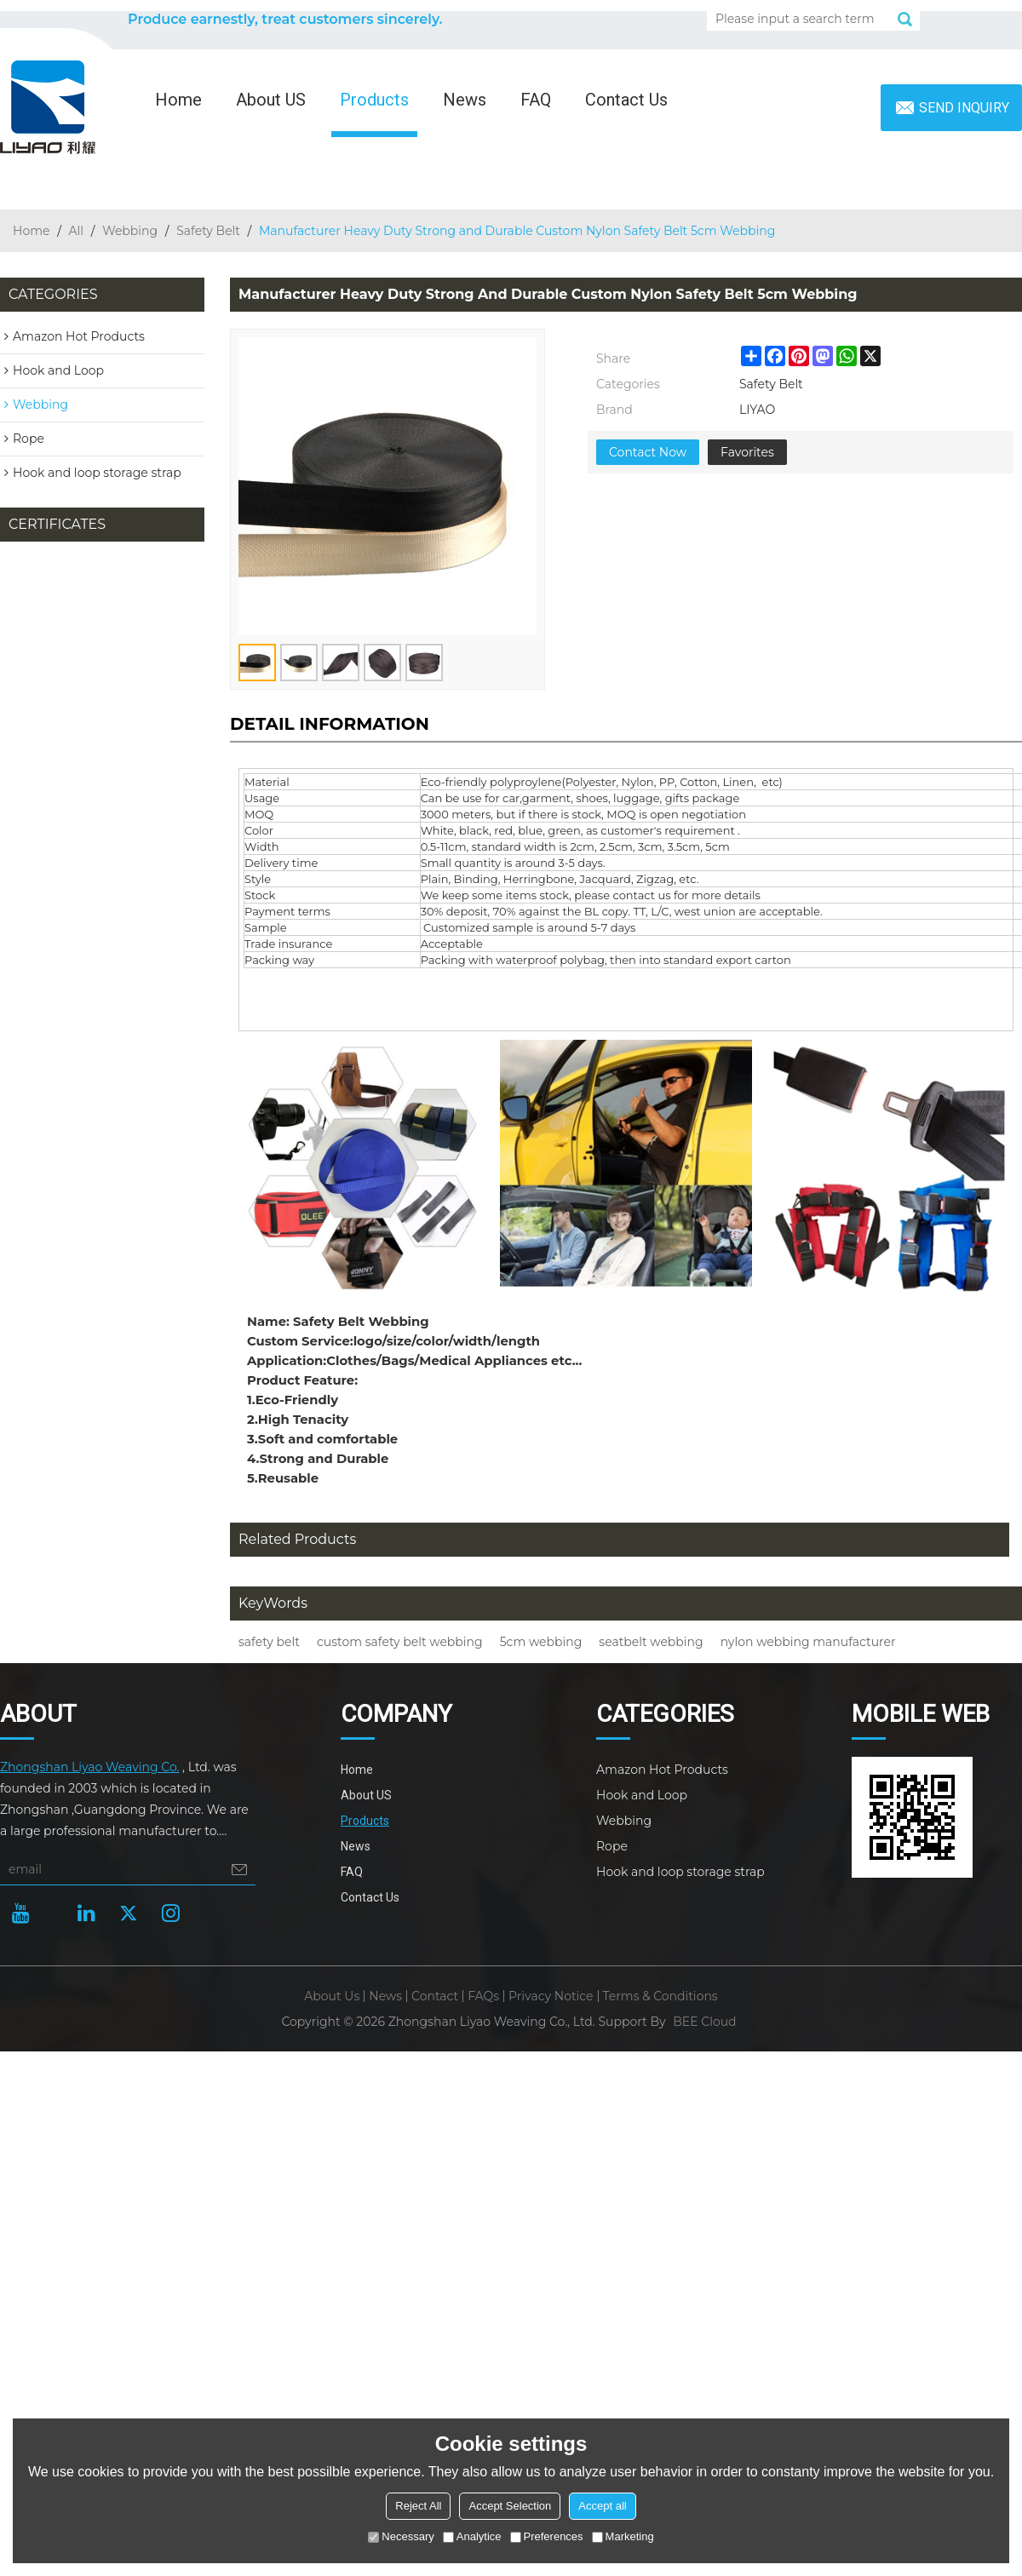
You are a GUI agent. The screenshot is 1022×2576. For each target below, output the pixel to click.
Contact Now (647, 452)
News (464, 99)
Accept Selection (509, 2505)
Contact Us (626, 99)
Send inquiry (964, 108)
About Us (331, 1996)
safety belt (269, 1641)
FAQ (535, 99)
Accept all (602, 2505)
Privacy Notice (550, 1996)
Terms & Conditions (660, 1996)
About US (271, 99)
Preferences (546, 2536)
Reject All (418, 2505)
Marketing (623, 2536)
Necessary (400, 2536)
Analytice (472, 2536)
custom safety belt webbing (400, 1641)
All (76, 230)
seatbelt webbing (651, 1641)
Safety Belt (208, 230)
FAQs (483, 1996)
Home (178, 99)
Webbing (130, 230)
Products (374, 99)
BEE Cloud (704, 2022)
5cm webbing (541, 1641)
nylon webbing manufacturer (808, 1641)
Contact (434, 1996)
